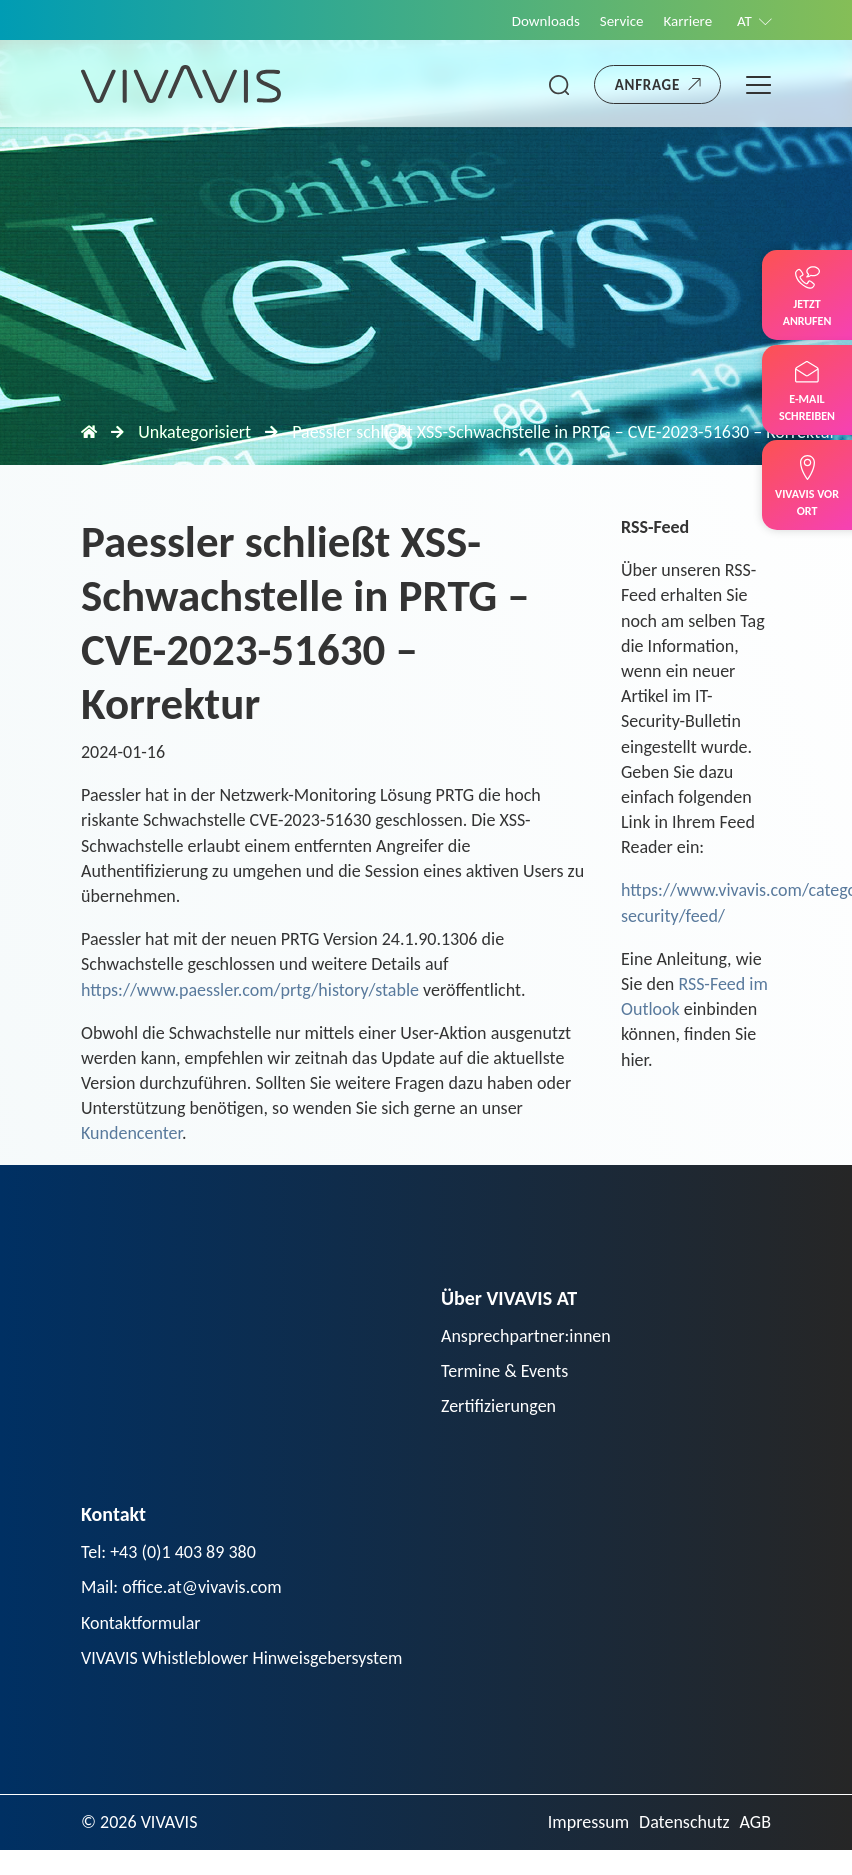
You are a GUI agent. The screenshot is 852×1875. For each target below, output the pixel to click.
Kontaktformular (141, 1623)
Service (622, 21)
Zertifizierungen (498, 1406)
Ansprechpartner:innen (526, 1336)
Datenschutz (684, 1822)
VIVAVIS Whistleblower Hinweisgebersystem (241, 1658)
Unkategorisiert (194, 432)
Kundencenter (131, 1133)
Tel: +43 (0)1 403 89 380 (168, 1552)
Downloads (546, 21)
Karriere (688, 21)
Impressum (588, 1822)
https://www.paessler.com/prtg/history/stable (250, 990)
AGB (755, 1822)
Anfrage (647, 85)
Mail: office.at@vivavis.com (181, 1587)
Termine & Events (504, 1371)
